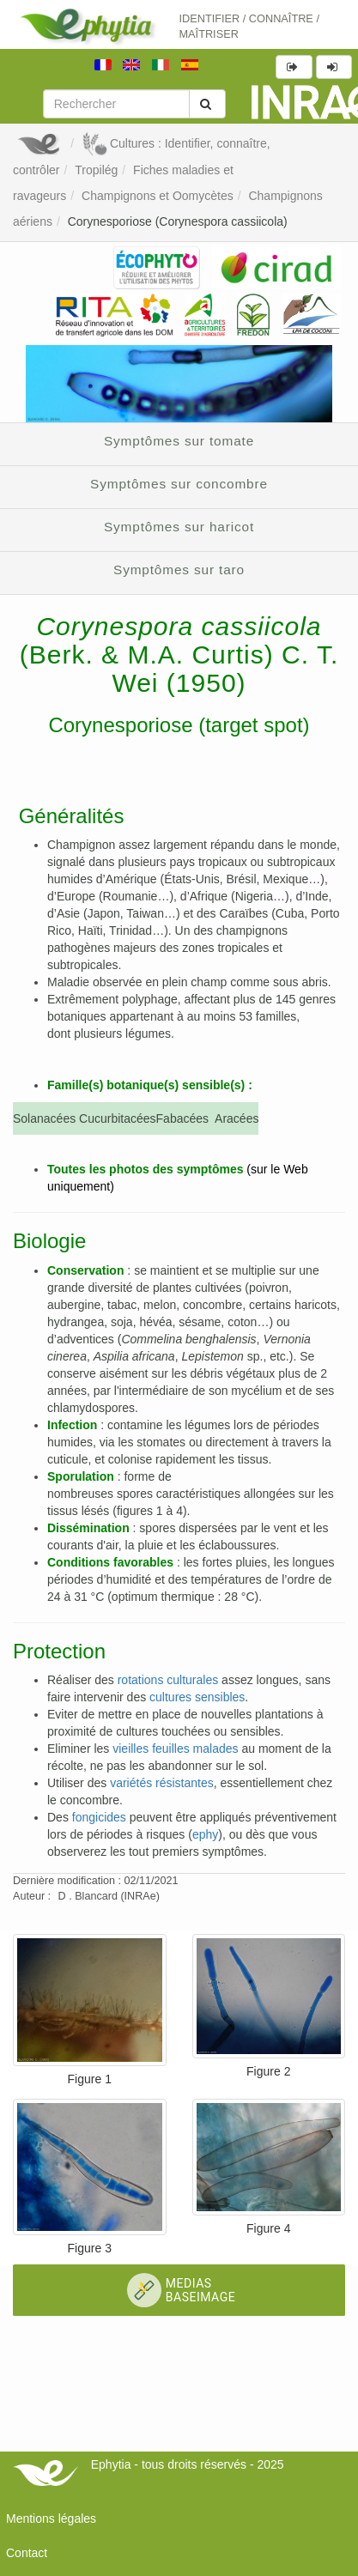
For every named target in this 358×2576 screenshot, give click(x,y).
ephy (205, 1834)
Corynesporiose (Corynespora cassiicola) (178, 221)
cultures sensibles (197, 1697)
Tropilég (96, 170)
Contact (26, 2553)
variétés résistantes (162, 1783)
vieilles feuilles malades (175, 1748)
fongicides (99, 1817)
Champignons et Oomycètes (158, 196)
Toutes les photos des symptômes (145, 1169)
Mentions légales (51, 2518)
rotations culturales (168, 1680)
